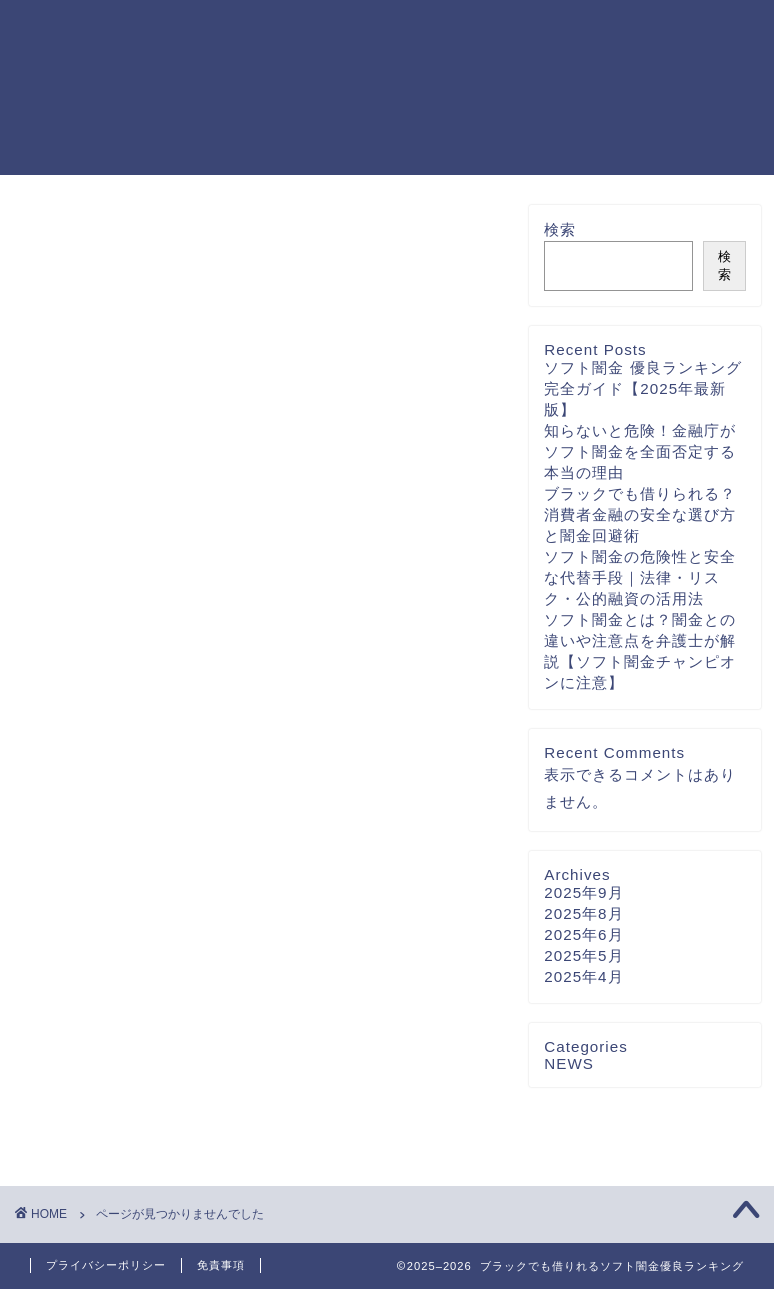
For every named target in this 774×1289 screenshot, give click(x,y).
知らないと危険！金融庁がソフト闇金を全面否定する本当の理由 (640, 451)
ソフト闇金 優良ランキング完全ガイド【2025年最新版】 (642, 388)
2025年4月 (583, 976)
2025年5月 (583, 955)
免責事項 (221, 1265)
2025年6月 (583, 934)
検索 (560, 229)
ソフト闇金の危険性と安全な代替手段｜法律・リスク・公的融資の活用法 (640, 577)
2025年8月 (583, 913)
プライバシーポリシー (106, 1265)
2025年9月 (583, 892)
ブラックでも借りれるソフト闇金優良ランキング (85, 86)
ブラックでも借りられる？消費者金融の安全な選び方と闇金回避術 (640, 514)
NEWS (106, 1133)
